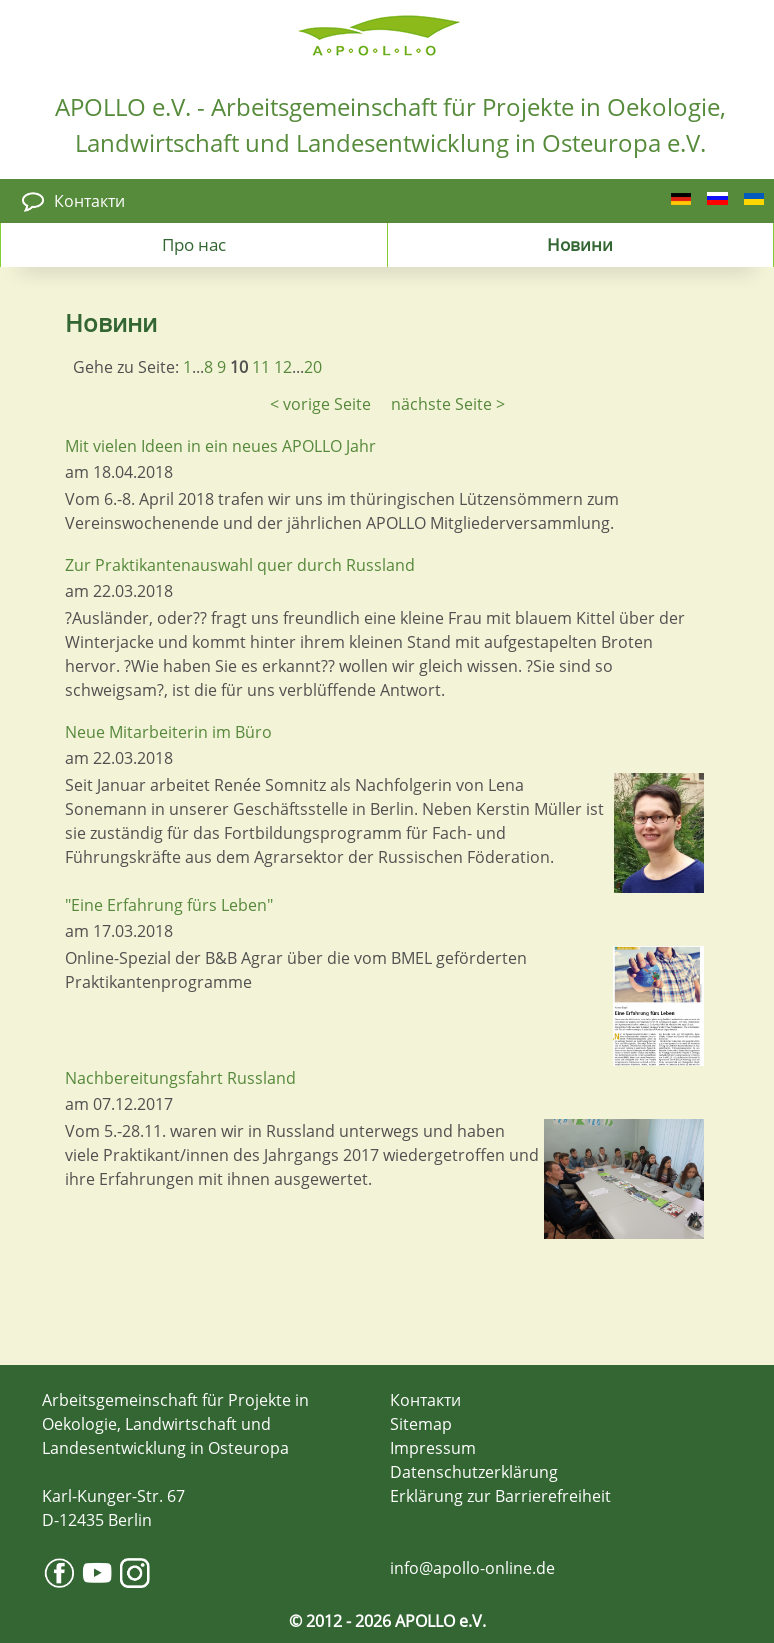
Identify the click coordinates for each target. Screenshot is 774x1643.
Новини (580, 244)
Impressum (433, 1448)
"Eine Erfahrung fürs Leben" (169, 905)
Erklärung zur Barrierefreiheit (500, 1496)
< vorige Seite (320, 404)
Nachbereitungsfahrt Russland (180, 1078)
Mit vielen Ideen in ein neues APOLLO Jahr (220, 446)
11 (261, 367)
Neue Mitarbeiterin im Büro (168, 732)
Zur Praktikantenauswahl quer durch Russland (240, 565)
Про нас (194, 244)
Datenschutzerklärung (474, 1472)
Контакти (89, 201)
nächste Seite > (448, 404)
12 (283, 367)
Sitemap (421, 1424)
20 (313, 367)
